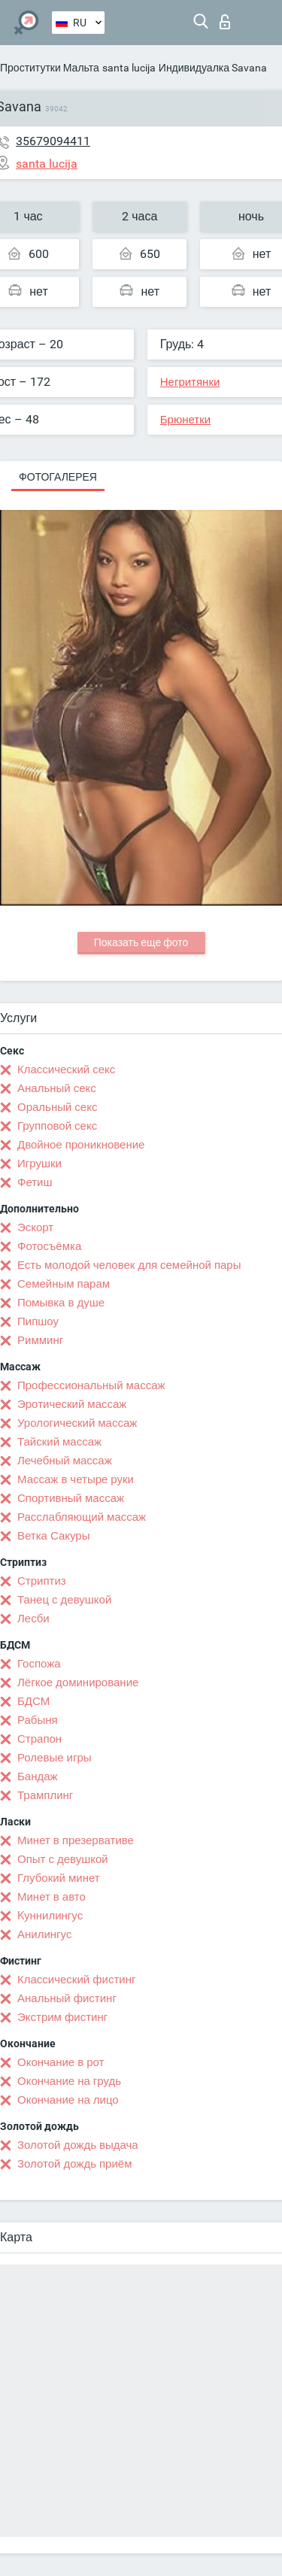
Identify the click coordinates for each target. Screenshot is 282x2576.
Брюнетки (185, 419)
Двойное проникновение (80, 1144)
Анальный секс (56, 1088)
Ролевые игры (54, 1757)
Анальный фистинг (67, 1998)
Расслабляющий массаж (81, 1517)
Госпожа (39, 1663)
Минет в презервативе (75, 1840)
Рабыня (37, 1720)
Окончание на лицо (68, 2100)
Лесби (33, 1618)
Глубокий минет (58, 1878)
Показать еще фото (141, 942)
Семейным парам (63, 1284)
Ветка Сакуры (53, 1536)
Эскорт (35, 1227)
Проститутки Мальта (49, 68)
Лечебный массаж (64, 1460)
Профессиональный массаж (91, 1385)
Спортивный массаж (70, 1498)
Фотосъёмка (49, 1246)
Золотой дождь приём (74, 2164)
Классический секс (66, 1069)
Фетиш (35, 1182)
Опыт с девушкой (62, 1859)
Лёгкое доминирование (77, 1682)
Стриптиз (41, 1581)
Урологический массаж (77, 1423)
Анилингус (44, 1934)
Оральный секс (57, 1107)
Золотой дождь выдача (77, 2145)
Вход (225, 22)
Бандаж (37, 1776)
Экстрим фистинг (62, 2017)
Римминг (40, 1340)
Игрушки (39, 1163)
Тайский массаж (59, 1442)
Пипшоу (38, 1321)
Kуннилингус (50, 1915)
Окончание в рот (60, 2062)
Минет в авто (51, 1897)
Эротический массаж (71, 1404)
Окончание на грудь (69, 2081)
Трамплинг (45, 1795)
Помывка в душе (61, 1302)
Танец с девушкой (64, 1600)
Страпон (39, 1739)
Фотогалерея (58, 477)
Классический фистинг (76, 1979)
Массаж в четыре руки (75, 1479)
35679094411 (53, 141)
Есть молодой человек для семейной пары (129, 1265)
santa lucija (129, 68)
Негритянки (190, 382)
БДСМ (33, 1701)
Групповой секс (57, 1126)
